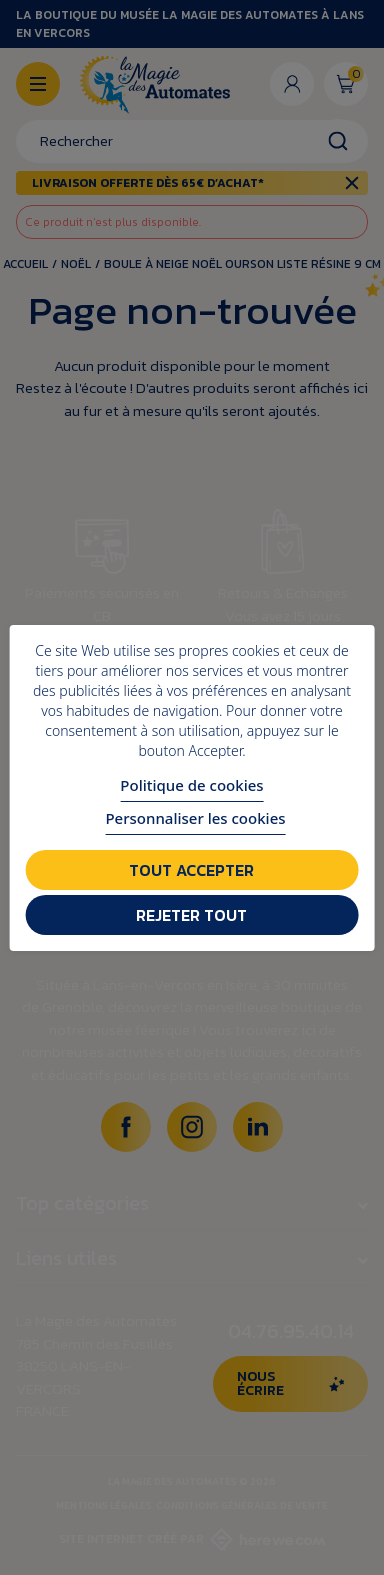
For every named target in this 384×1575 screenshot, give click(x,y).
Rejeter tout (191, 915)
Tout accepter (191, 870)
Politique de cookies (191, 785)
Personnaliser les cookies (195, 818)
